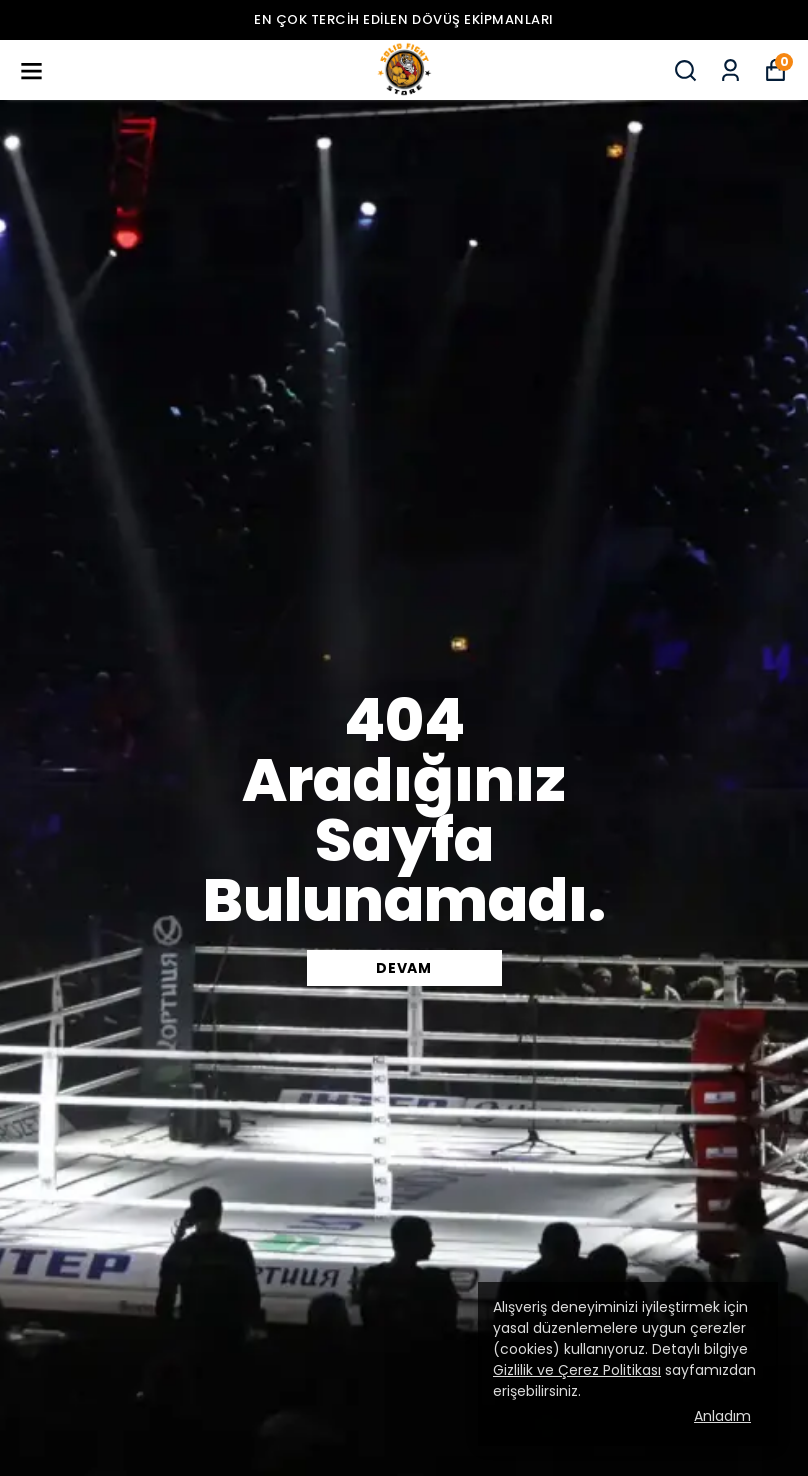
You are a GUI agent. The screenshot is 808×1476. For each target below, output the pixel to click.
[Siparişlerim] (730, 70)
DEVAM (404, 968)
